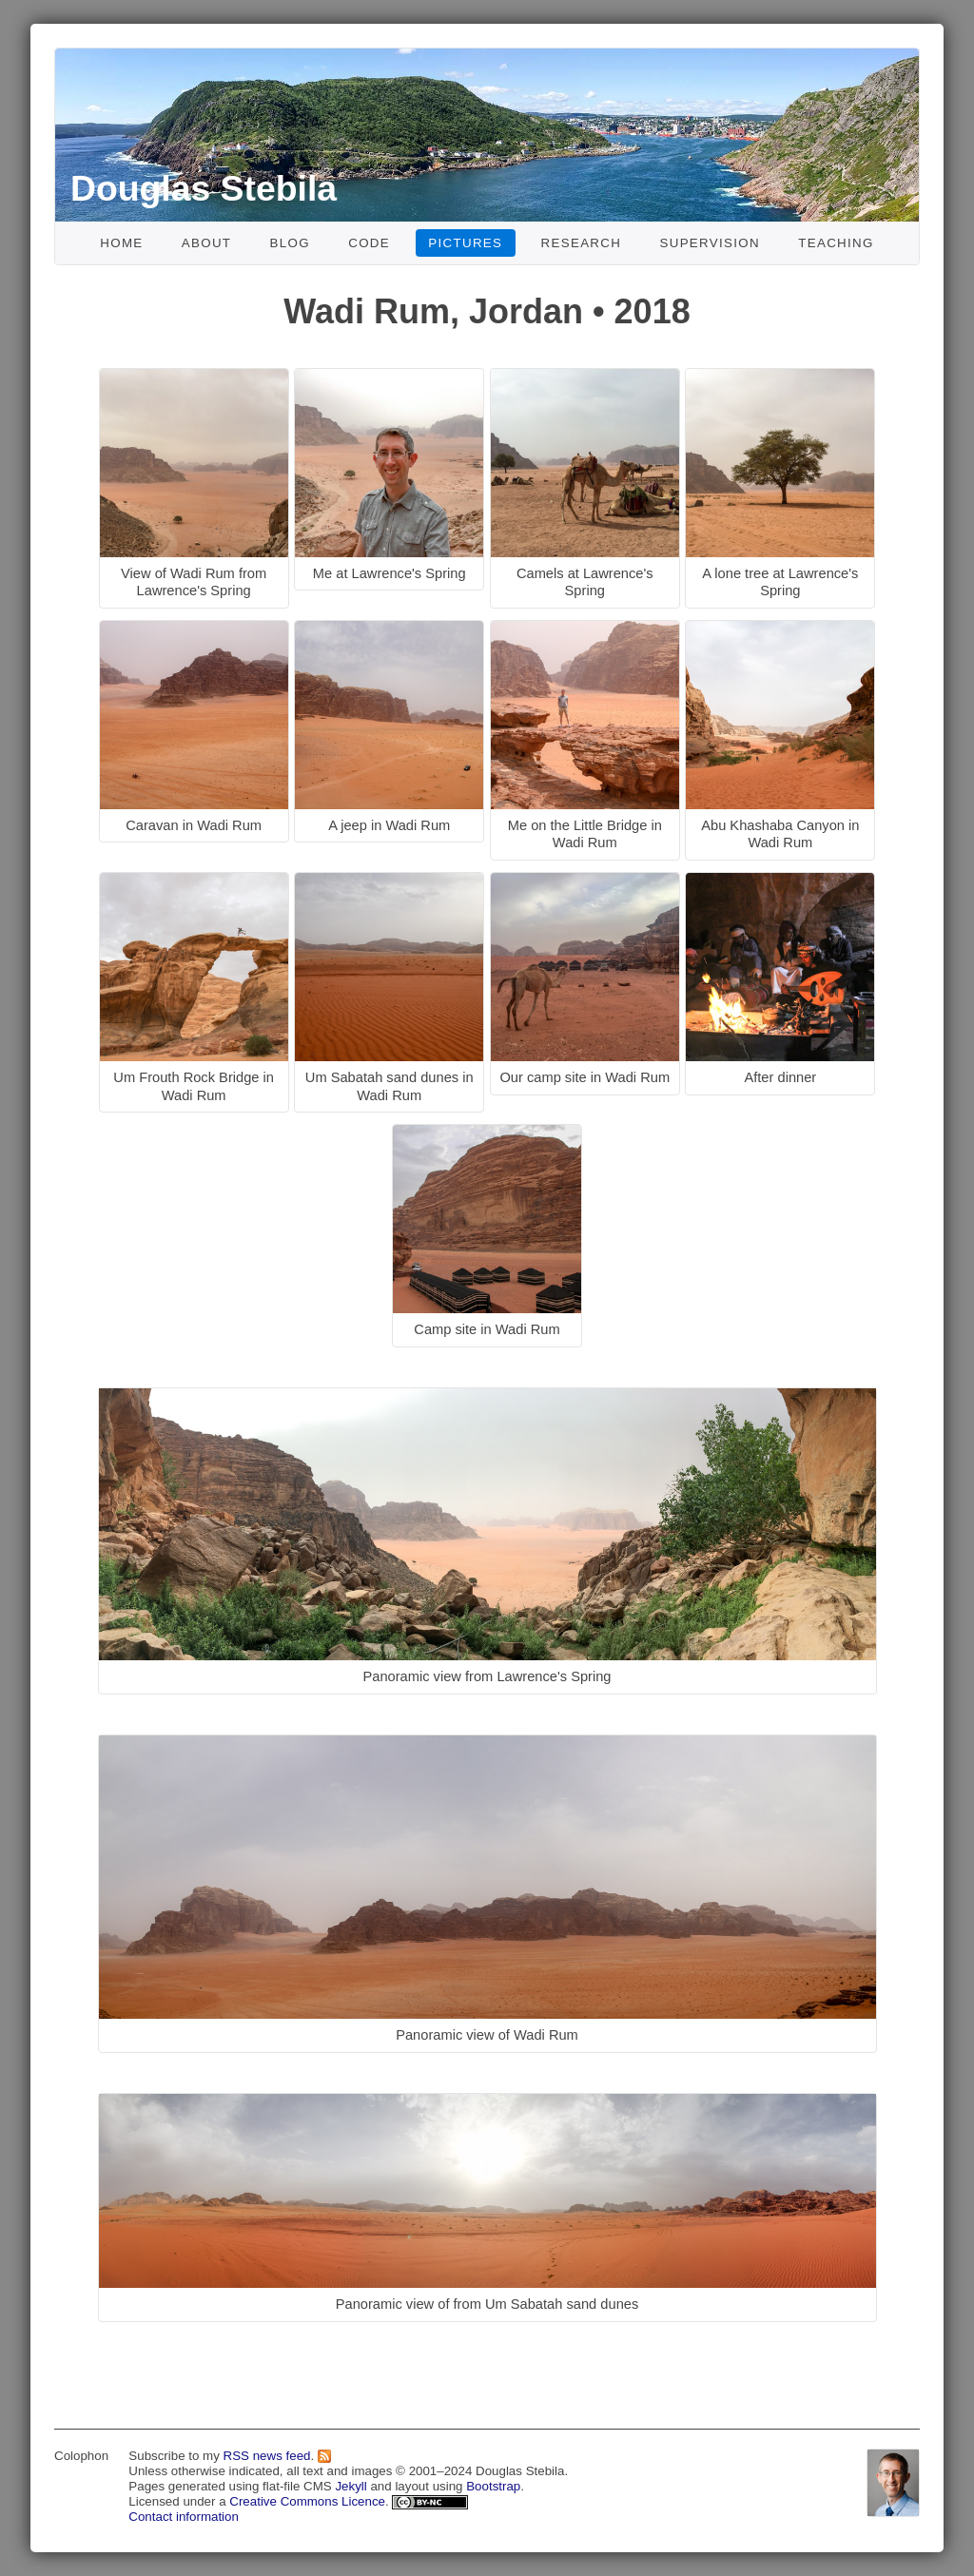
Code (369, 243)
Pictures (465, 243)
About (207, 243)
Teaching (836, 243)
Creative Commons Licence (307, 2501)
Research (581, 243)
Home (121, 243)
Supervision (709, 243)
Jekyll (350, 2486)
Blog (290, 243)
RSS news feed (267, 2456)
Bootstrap (493, 2486)
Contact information (183, 2516)
